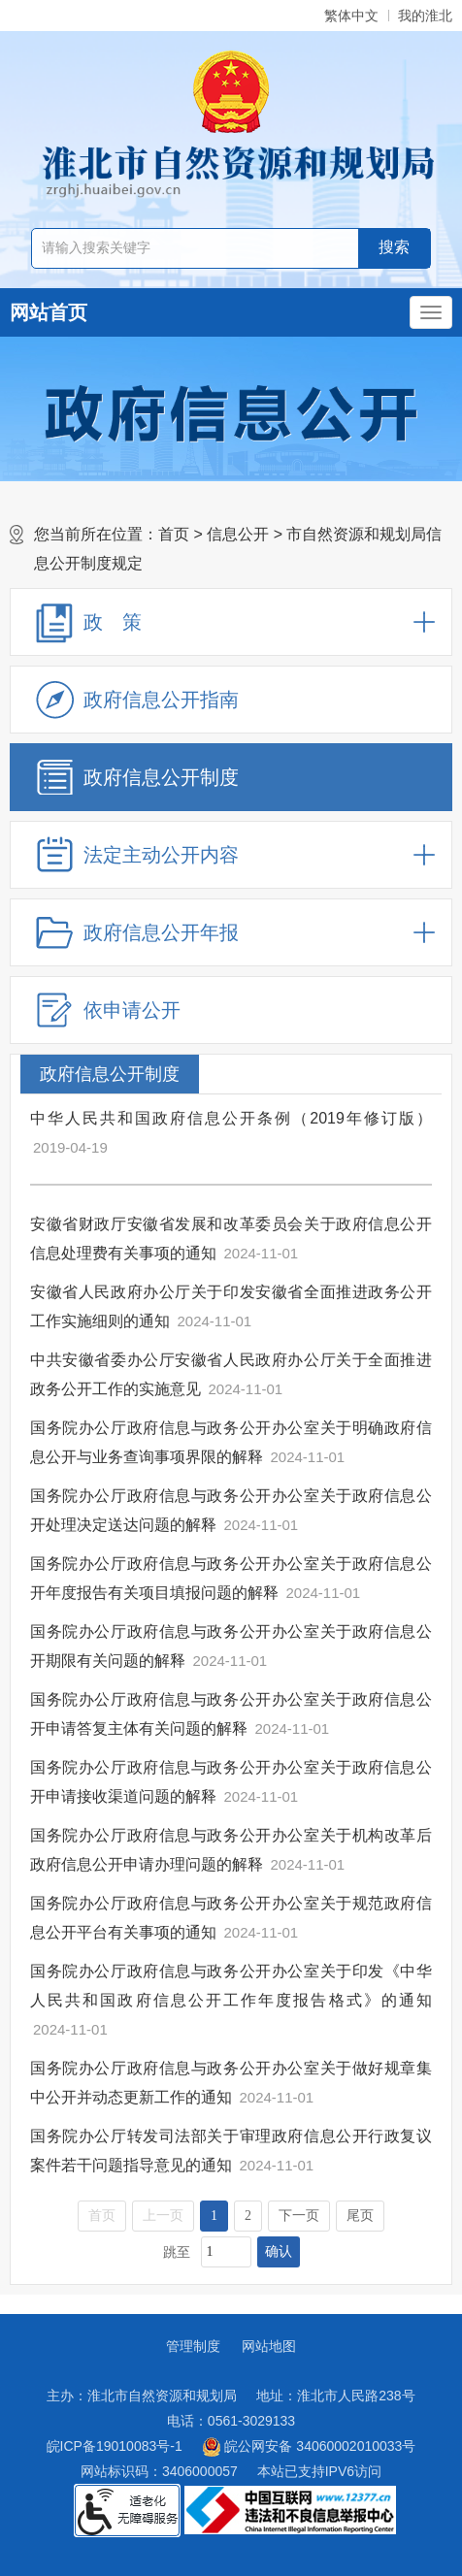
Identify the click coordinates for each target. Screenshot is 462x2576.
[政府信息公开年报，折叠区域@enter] (231, 932)
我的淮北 (425, 15)
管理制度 (193, 2346)
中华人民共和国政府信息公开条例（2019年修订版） (231, 1118)
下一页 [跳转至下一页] (299, 2215)
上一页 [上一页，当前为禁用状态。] (163, 2215)
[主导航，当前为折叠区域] (431, 312)
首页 (173, 534)
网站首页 (48, 312)
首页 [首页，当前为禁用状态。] (102, 2215)
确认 (278, 2251)
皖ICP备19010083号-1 (114, 2446)
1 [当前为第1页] (214, 2215)
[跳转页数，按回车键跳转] (226, 2251)
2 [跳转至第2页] (248, 2215)
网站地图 (269, 2346)
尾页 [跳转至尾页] (360, 2215)
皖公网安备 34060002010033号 (309, 2447)
